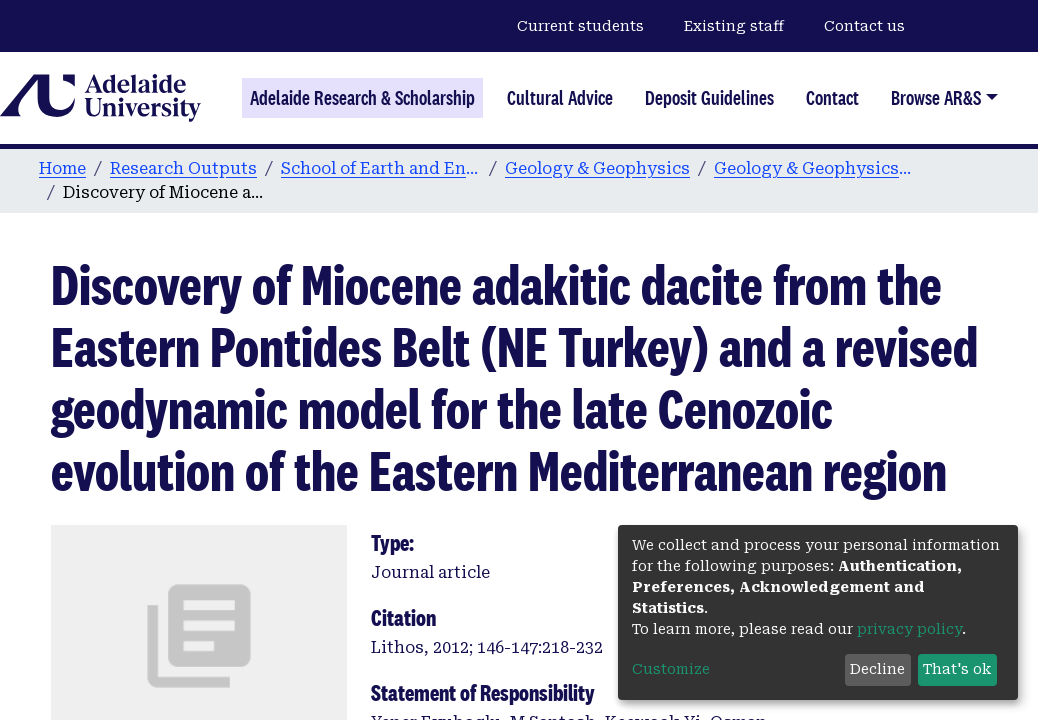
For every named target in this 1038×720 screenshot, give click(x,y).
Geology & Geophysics (597, 168)
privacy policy (909, 629)
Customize (671, 669)
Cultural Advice (560, 98)
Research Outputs (183, 168)
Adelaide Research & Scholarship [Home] (362, 98)
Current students (580, 26)
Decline (877, 669)
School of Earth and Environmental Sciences (381, 168)
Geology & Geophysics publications (814, 168)
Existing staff (734, 26)
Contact (832, 98)
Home (62, 168)
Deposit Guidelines (709, 98)
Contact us (864, 26)
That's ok (957, 669)
